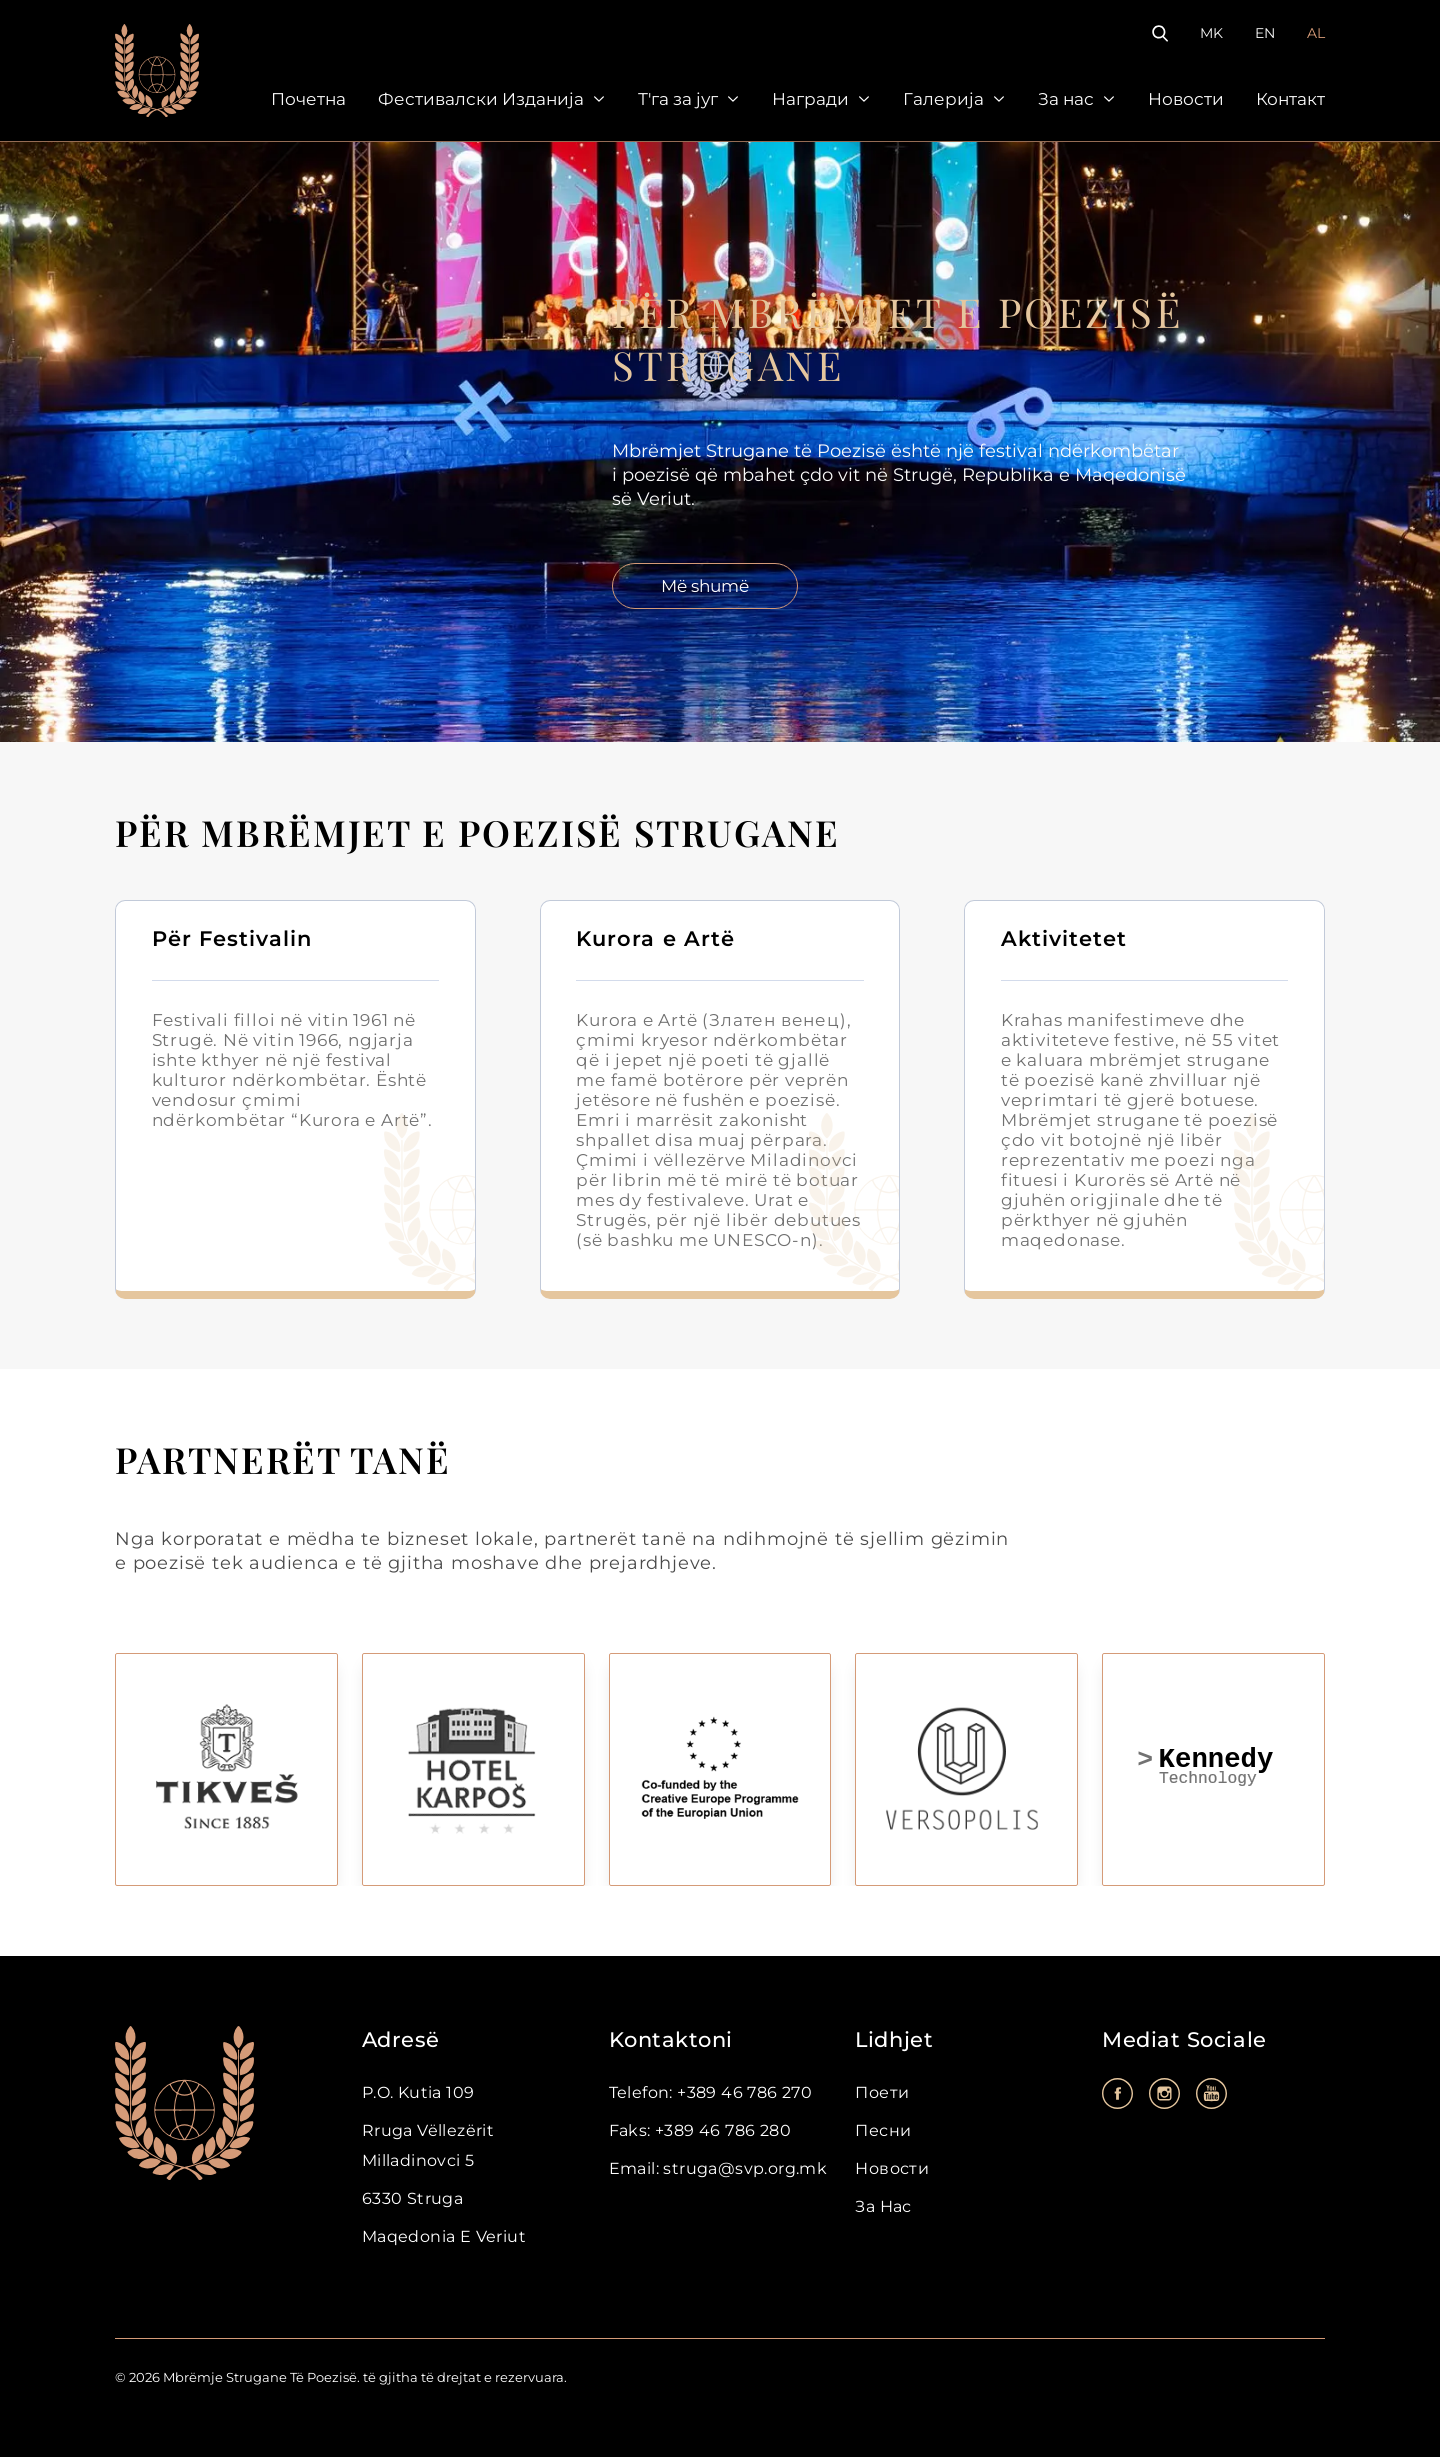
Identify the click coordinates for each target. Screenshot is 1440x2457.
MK (1211, 33)
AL (1316, 33)
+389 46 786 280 (721, 2130)
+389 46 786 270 (742, 2092)
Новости (1186, 99)
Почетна (308, 99)
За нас (1066, 99)
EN (1265, 33)
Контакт (1290, 99)
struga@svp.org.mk (743, 2168)
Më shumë (705, 586)
